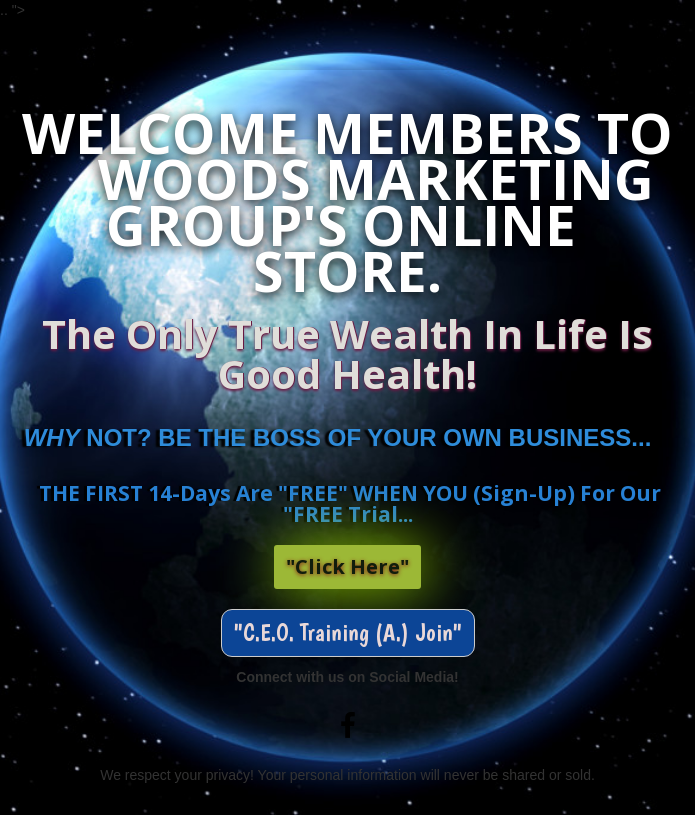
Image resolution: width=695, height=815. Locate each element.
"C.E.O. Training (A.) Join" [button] (348, 632)
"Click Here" (347, 566)
